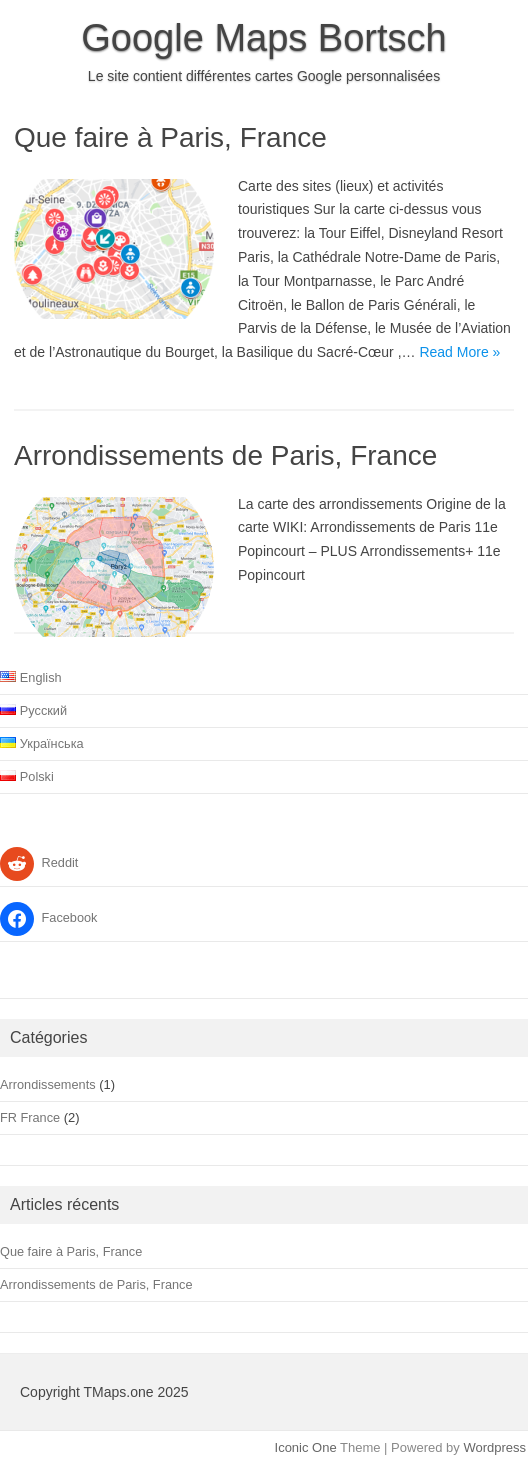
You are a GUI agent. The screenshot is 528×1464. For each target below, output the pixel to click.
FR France (30, 1117)
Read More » (459, 352)
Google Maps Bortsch (263, 38)
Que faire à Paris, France (170, 137)
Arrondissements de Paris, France (225, 455)
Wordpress (494, 1447)
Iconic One (306, 1447)
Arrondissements (48, 1084)
